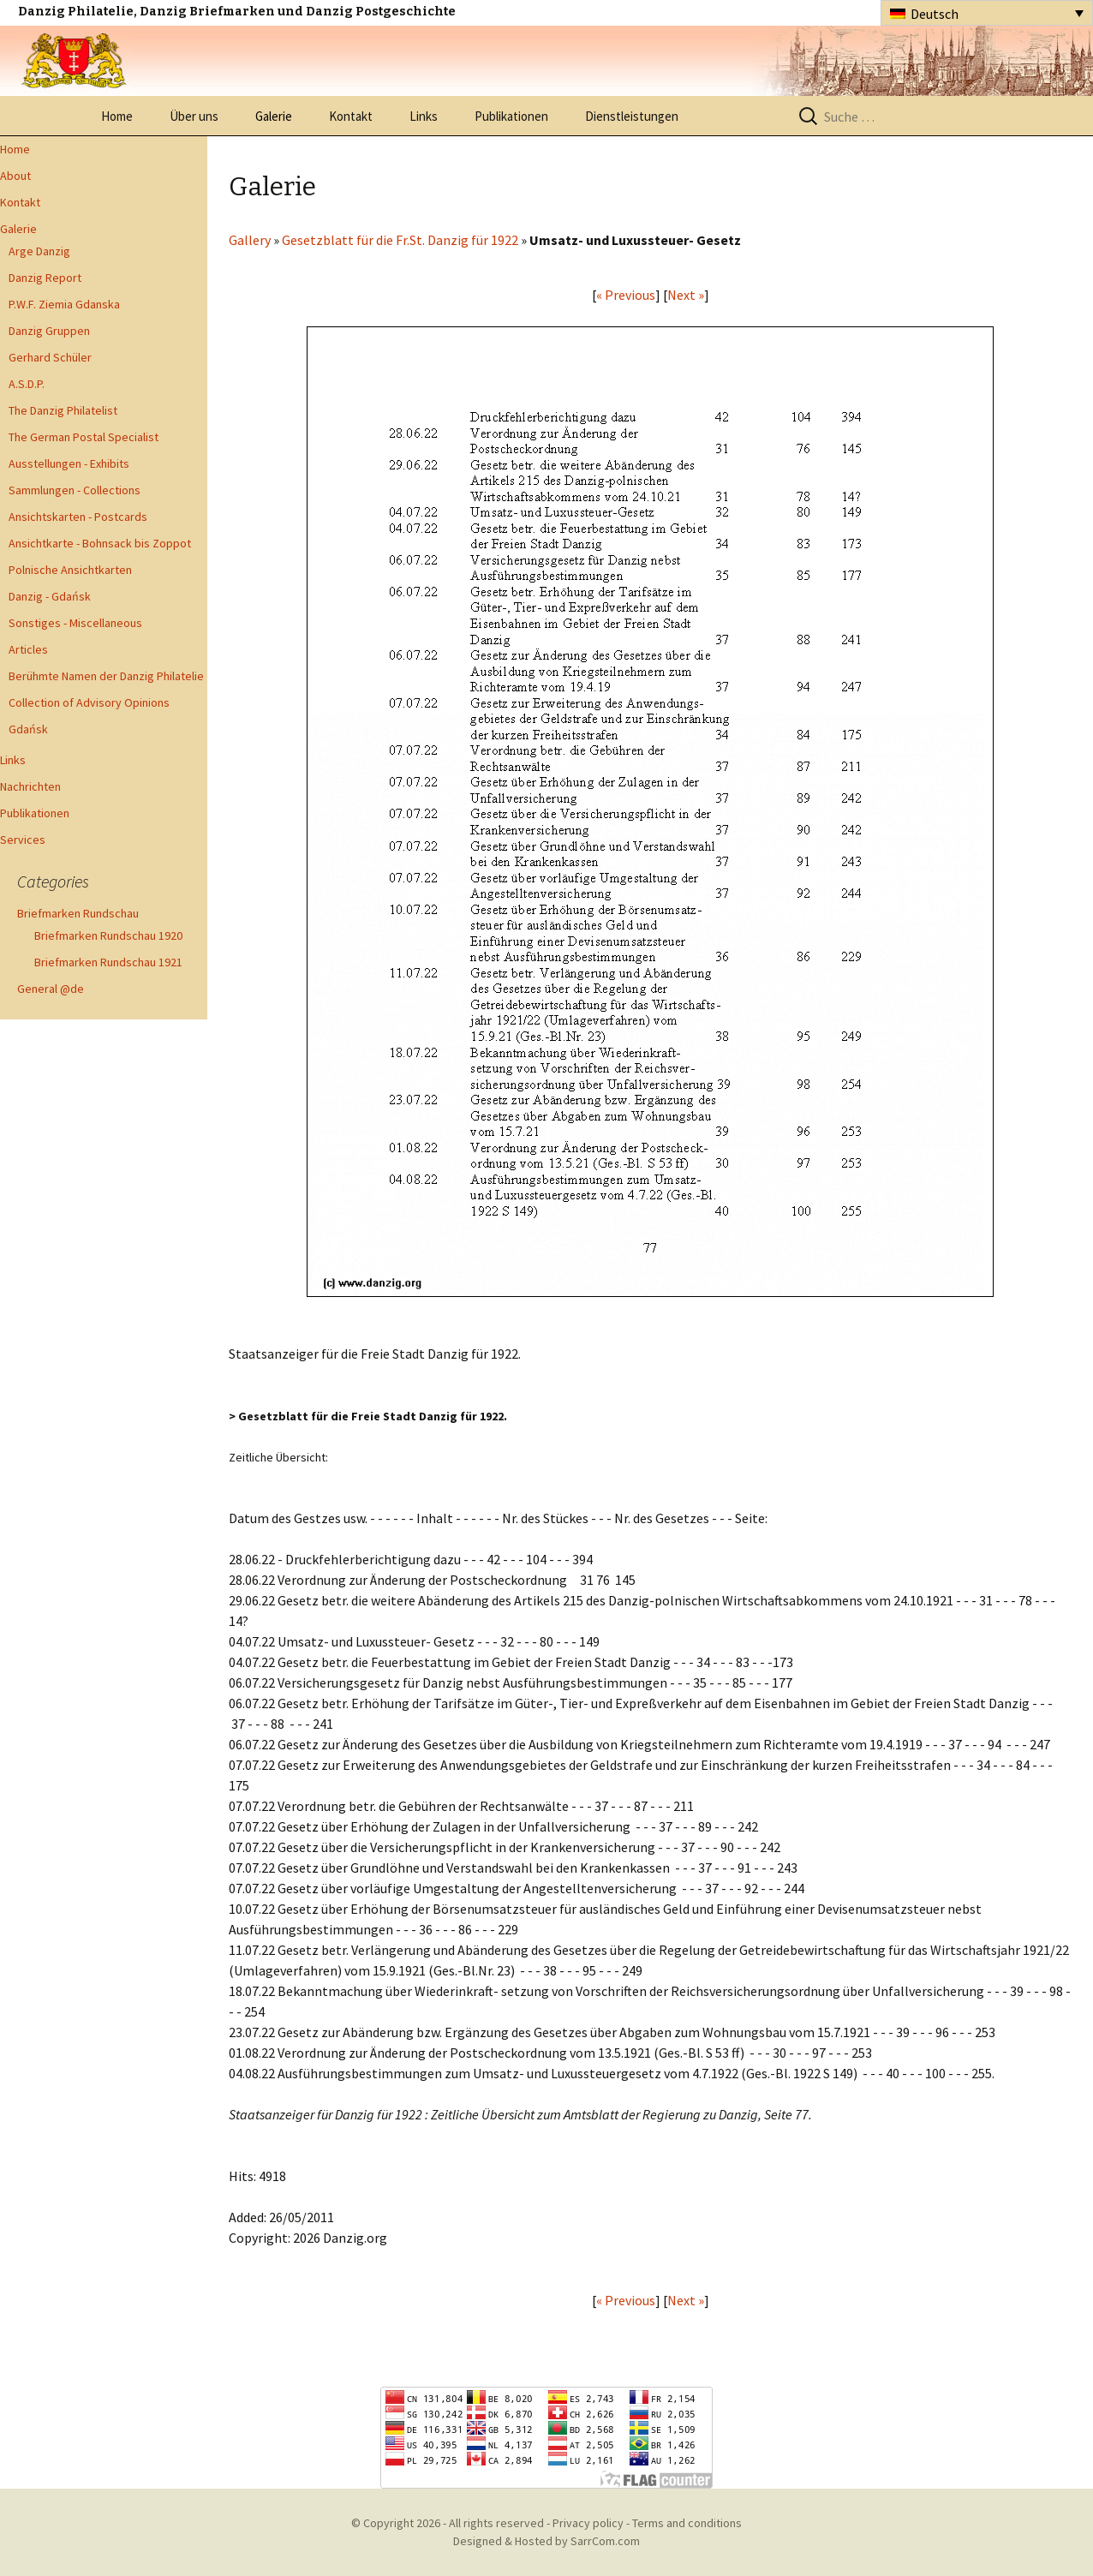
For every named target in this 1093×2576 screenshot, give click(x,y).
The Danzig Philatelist (63, 410)
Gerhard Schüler (50, 357)
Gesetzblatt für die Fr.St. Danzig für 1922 (400, 239)
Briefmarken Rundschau (78, 913)
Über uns (194, 116)
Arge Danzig (39, 251)
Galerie (273, 116)
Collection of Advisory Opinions (89, 702)
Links (423, 116)
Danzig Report (45, 277)
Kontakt (351, 116)
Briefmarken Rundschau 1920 (108, 935)
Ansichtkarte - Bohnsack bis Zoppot (100, 543)
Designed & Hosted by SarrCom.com (546, 2541)
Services (22, 839)
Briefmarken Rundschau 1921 (108, 962)
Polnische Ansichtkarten (70, 569)
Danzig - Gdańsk (50, 596)
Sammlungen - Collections (74, 490)
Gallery (250, 239)
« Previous (625, 294)
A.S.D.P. (27, 383)
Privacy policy (588, 2523)
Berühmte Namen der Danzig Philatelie (106, 676)
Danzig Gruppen (49, 330)
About (15, 175)
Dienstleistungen (631, 116)
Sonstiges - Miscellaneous (75, 623)
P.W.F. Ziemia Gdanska (64, 304)
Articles (28, 649)
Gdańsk (28, 729)
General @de (50, 988)
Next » (685, 294)
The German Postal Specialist (83, 437)
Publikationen (511, 116)
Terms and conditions (687, 2523)
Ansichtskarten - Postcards (78, 516)
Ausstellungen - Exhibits (69, 463)
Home (117, 116)
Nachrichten (30, 786)
